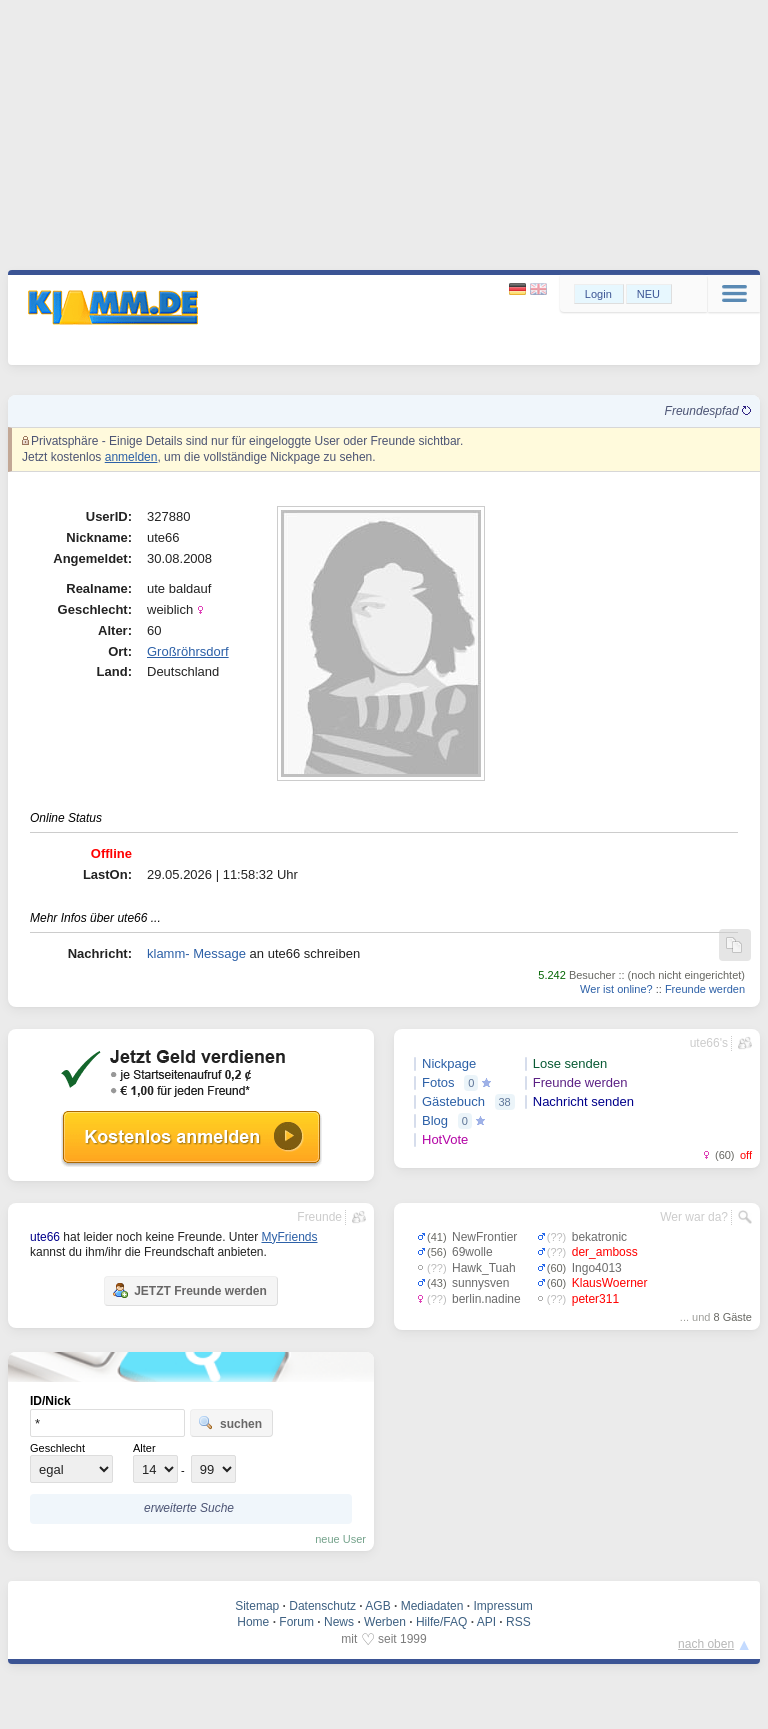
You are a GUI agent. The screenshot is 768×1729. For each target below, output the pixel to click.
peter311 (595, 1299)
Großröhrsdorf (188, 651)
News (339, 1622)
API (486, 1622)
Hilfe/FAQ (441, 1622)
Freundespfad (708, 411)
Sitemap (257, 1606)
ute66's (709, 1043)
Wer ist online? (616, 989)
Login (598, 294)
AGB (377, 1606)
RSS (518, 1622)
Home (253, 1622)
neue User (340, 1539)
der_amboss (605, 1252)
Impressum (502, 1606)
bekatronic (599, 1237)
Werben (385, 1622)
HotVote (445, 1139)
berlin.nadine (486, 1299)
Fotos (438, 1082)
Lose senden (570, 1063)
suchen (230, 1423)
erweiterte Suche (189, 1508)
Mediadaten (432, 1606)
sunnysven (480, 1283)
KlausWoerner (610, 1283)
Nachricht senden (583, 1101)
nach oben (706, 1644)
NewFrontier (484, 1237)
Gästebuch (453, 1101)
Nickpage (449, 1063)
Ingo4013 (597, 1268)
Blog (435, 1120)
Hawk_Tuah (484, 1268)
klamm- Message (196, 953)
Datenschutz (322, 1606)
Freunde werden (705, 989)
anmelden (131, 457)
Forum (296, 1622)
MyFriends (289, 1237)
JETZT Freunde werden (189, 1290)
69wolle (472, 1252)
